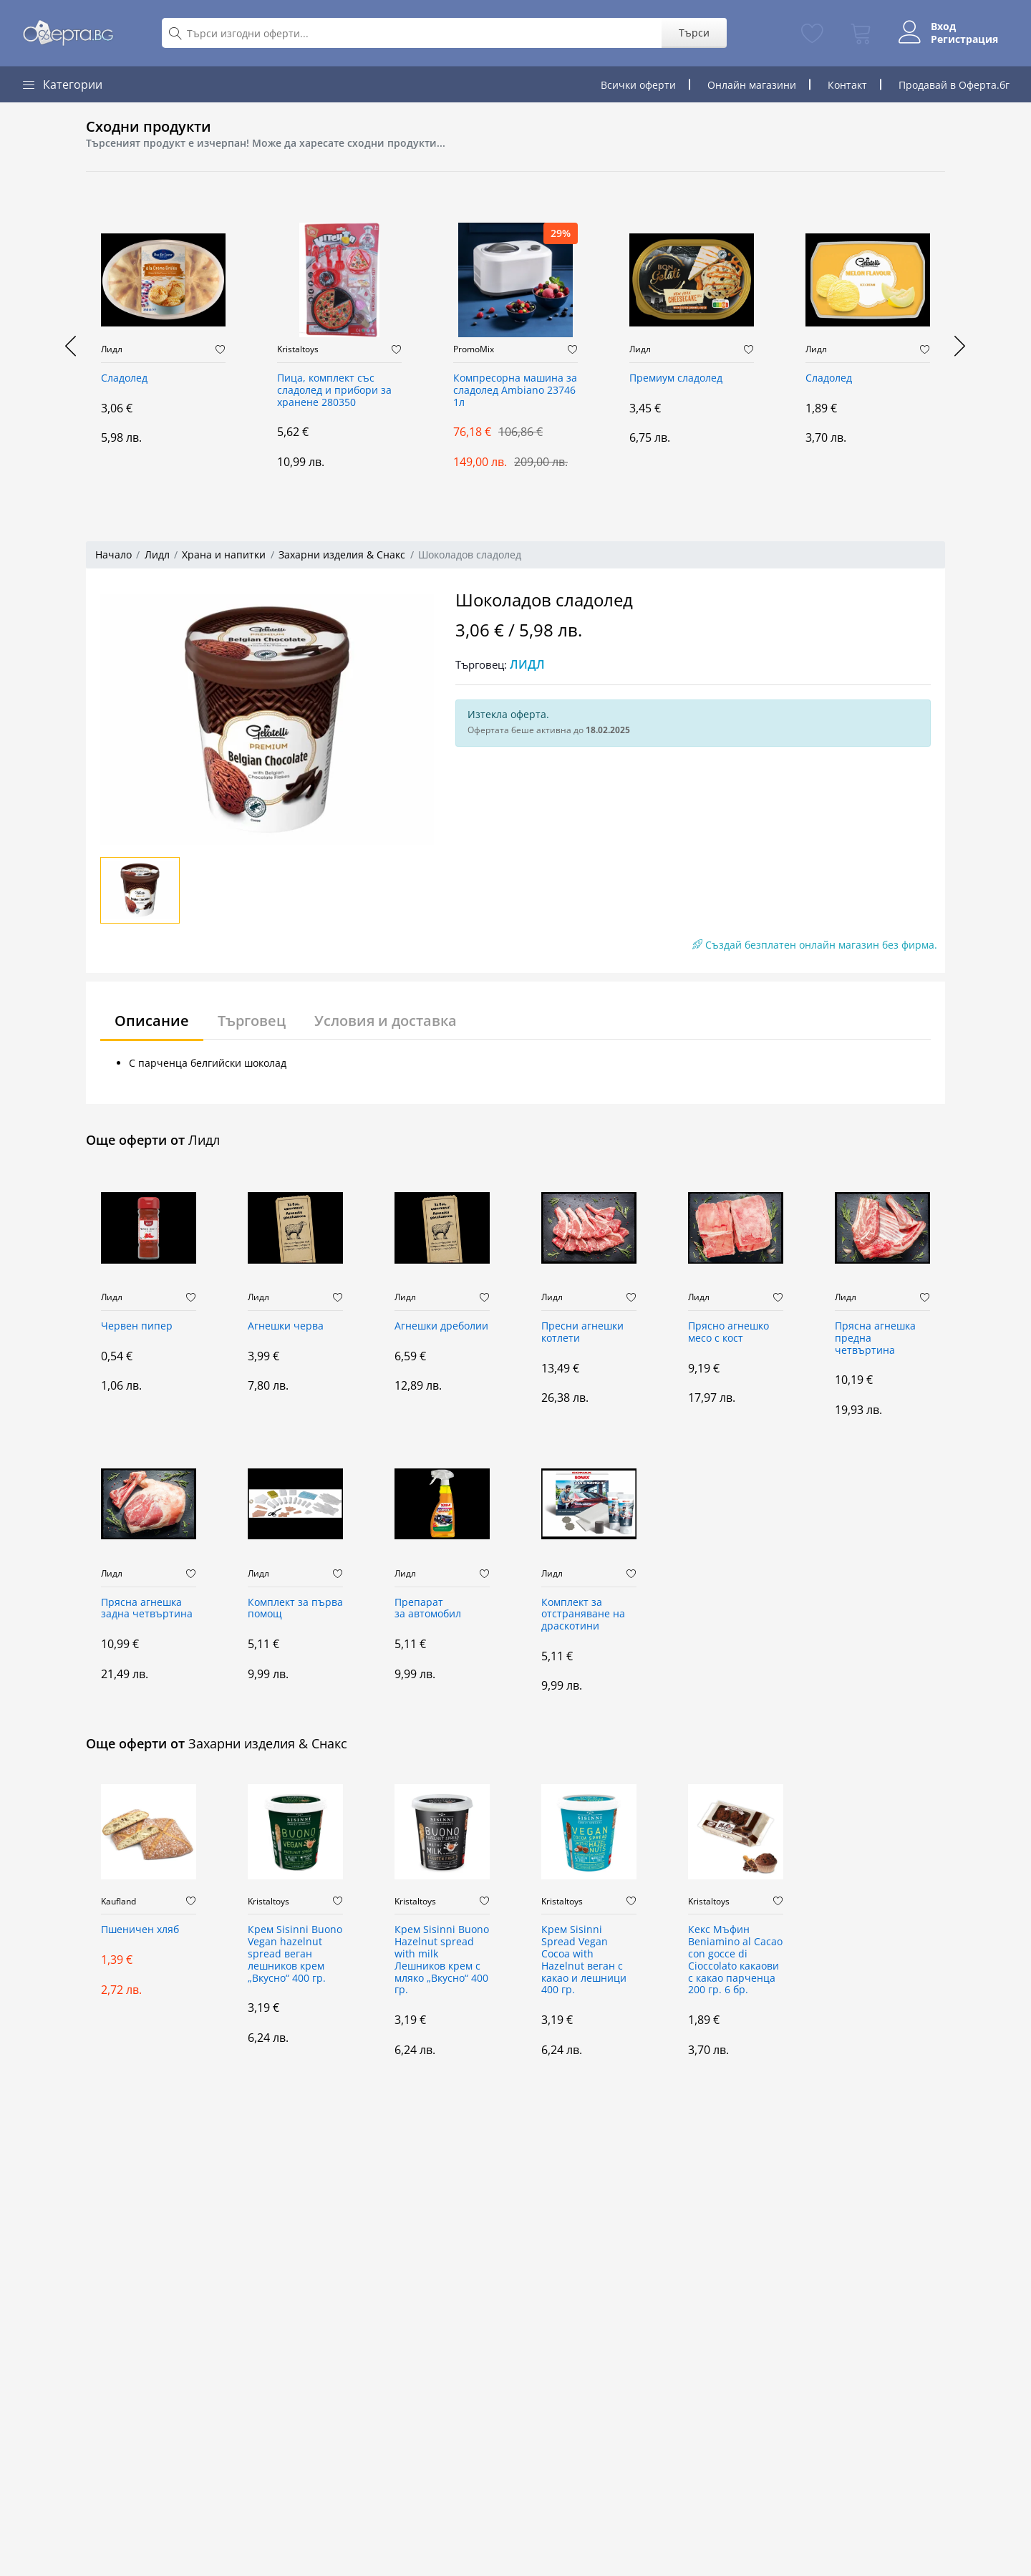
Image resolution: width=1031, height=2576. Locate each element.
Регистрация (964, 39)
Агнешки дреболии (441, 1326)
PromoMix (473, 349)
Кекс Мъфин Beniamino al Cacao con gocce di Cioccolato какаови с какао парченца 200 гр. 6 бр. (735, 1960)
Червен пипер (137, 1326)
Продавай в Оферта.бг (954, 85)
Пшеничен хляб (140, 1930)
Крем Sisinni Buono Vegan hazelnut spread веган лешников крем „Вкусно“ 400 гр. (295, 1954)
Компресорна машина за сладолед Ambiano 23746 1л (515, 390)
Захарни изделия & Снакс (342, 554)
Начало (113, 554)
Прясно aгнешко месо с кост (728, 1332)
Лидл (111, 349)
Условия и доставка (385, 1020)
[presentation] (71, 345)
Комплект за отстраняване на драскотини (583, 1615)
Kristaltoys (298, 349)
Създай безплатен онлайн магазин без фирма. (814, 945)
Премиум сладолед (675, 378)
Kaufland (118, 1902)
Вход (943, 26)
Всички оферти (638, 85)
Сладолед (124, 378)
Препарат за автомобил (428, 1609)
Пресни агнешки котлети (582, 1332)
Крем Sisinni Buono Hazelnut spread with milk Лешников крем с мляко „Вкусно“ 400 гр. (442, 1960)
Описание (152, 1020)
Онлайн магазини (751, 85)
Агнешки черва (286, 1326)
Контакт (847, 85)
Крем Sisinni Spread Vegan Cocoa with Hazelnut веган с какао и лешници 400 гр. (583, 1960)
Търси (694, 32)
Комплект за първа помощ (295, 1609)
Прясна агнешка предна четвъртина (875, 1338)
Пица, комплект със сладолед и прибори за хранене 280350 (334, 390)
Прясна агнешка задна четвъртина (147, 1609)
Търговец (252, 1020)
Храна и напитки (224, 554)
